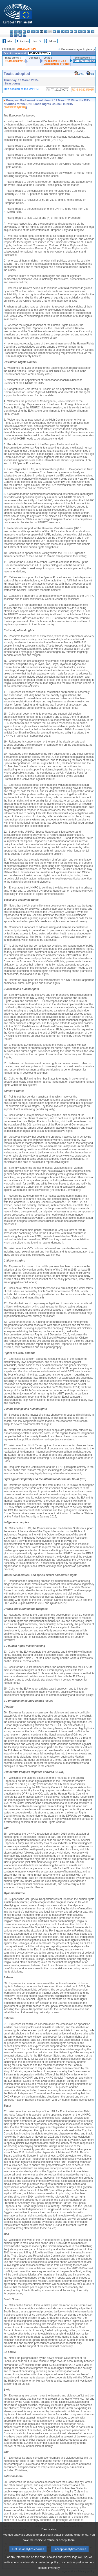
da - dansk (24, 31)
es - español (16, 31)
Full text (52, 41)
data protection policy (44, 2569)
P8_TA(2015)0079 (84, 61)
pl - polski (84, 31)
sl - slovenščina (16, 35)
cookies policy (75, 2569)
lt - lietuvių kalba (67, 31)
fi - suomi (20, 35)
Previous (24, 41)
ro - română (92, 31)
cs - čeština (20, 31)
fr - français (45, 31)
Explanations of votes (57, 63)
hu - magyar (71, 31)
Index (9, 41)
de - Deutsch (28, 31)
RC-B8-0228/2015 (15, 61)
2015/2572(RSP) (26, 49)
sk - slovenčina (11, 35)
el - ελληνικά (37, 31)
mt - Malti (75, 31)
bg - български (11, 31)
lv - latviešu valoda (63, 31)
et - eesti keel (33, 31)
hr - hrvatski (54, 31)
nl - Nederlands (80, 31)
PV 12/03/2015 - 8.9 (55, 61)
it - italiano (58, 31)
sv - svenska (24, 35)
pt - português (88, 31)
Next (35, 41)
